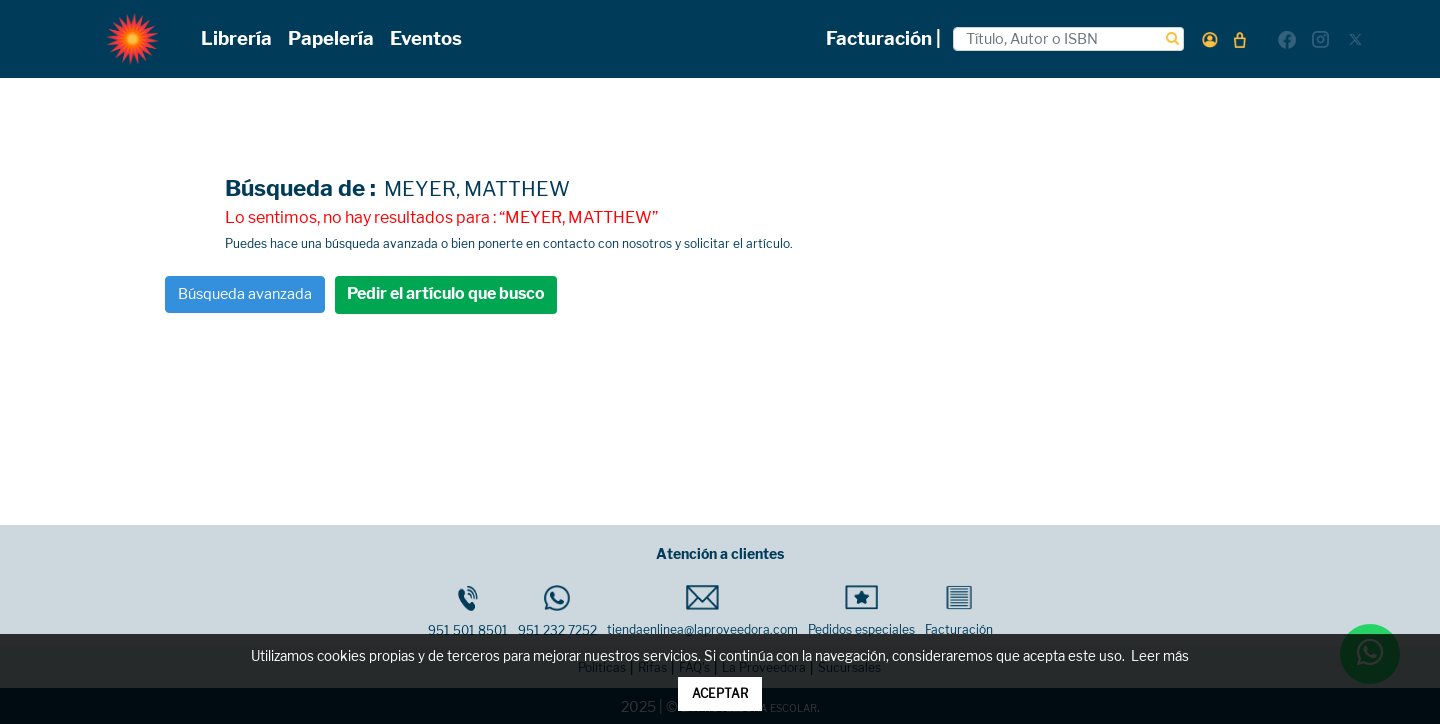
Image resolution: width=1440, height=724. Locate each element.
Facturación (959, 611)
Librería (236, 38)
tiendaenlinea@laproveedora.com (702, 611)
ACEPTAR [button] (720, 693)
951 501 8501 (468, 611)
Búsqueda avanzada (245, 294)
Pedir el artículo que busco (446, 294)
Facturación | (883, 38)
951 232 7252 (557, 611)
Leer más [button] (1160, 656)
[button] (1210, 39)
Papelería (331, 38)
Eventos (426, 38)
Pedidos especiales (861, 611)
